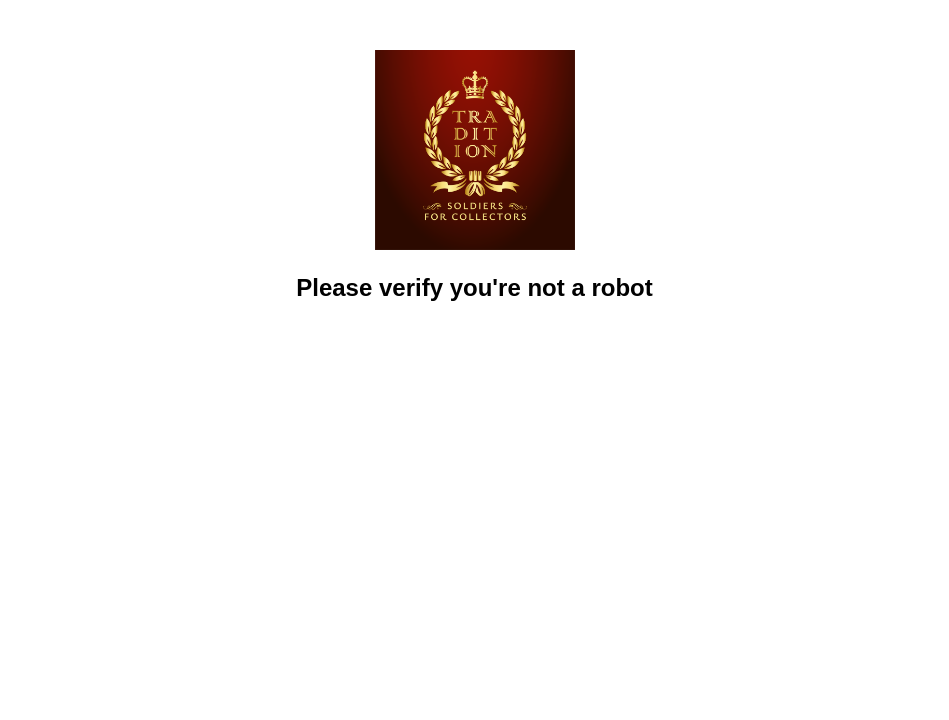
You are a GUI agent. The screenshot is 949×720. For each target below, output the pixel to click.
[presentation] (475, 361)
